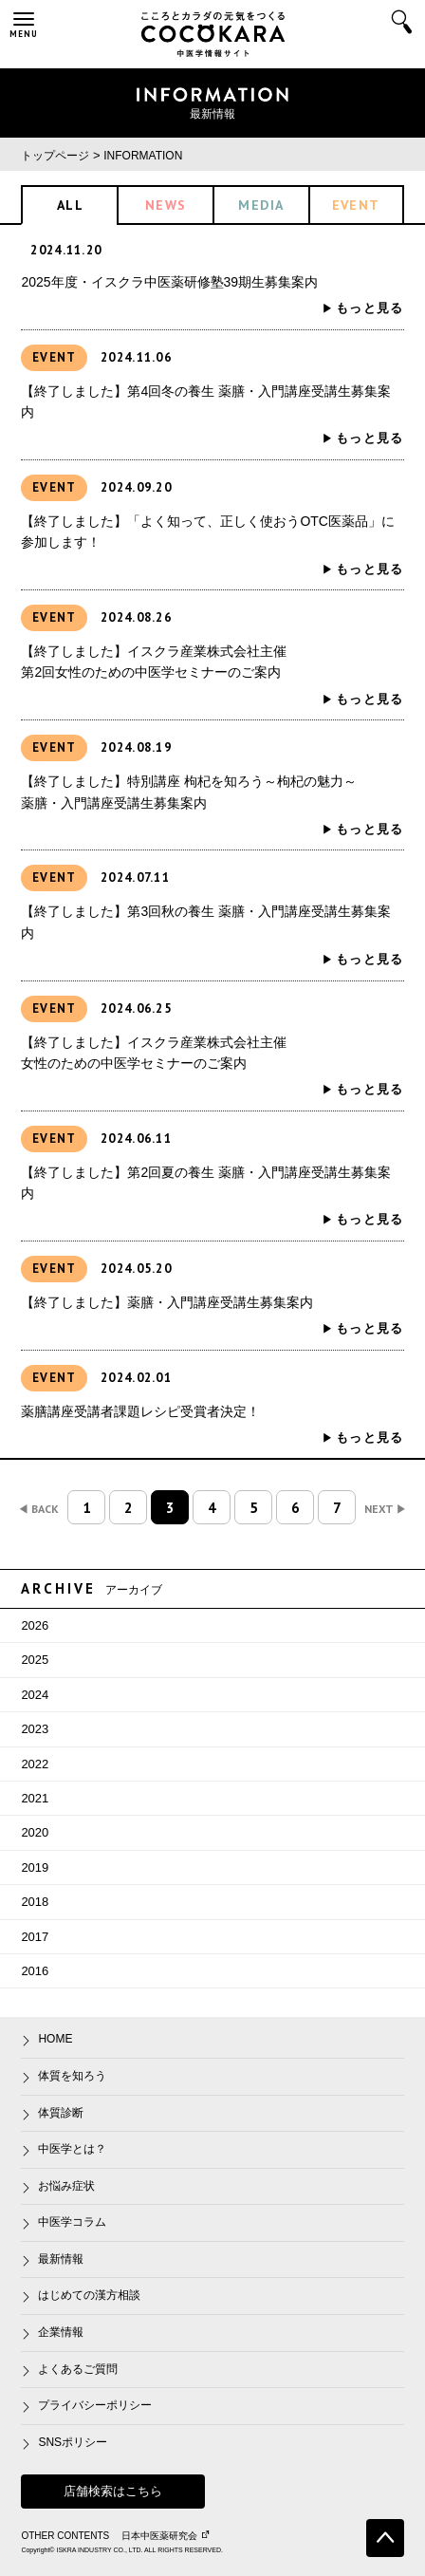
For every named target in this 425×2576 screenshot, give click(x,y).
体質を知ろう (72, 2075)
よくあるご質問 (78, 2369)
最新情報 (60, 2259)
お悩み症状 (66, 2186)
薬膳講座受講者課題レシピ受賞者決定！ (140, 1411)
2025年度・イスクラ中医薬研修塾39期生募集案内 (169, 281)
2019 (34, 1867)
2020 (34, 1832)
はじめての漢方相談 (89, 2295)
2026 (34, 1625)
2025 (34, 1659)
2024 (34, 1695)
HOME (55, 2038)
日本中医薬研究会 (165, 2535)
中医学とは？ (72, 2149)
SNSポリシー (72, 2442)
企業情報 (60, 2332)
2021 (34, 1798)
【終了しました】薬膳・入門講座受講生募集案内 (167, 1302)
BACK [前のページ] (39, 1509)
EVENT (356, 205)
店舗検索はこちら (113, 2491)
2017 (34, 1937)
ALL (70, 205)
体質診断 (60, 2112)
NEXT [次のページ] (385, 1509)
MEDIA (261, 205)
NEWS (166, 205)
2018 (34, 1902)
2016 (34, 1971)
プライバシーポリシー (95, 2405)
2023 (34, 1729)
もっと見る (370, 308)
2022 (34, 1764)
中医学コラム (72, 2222)
